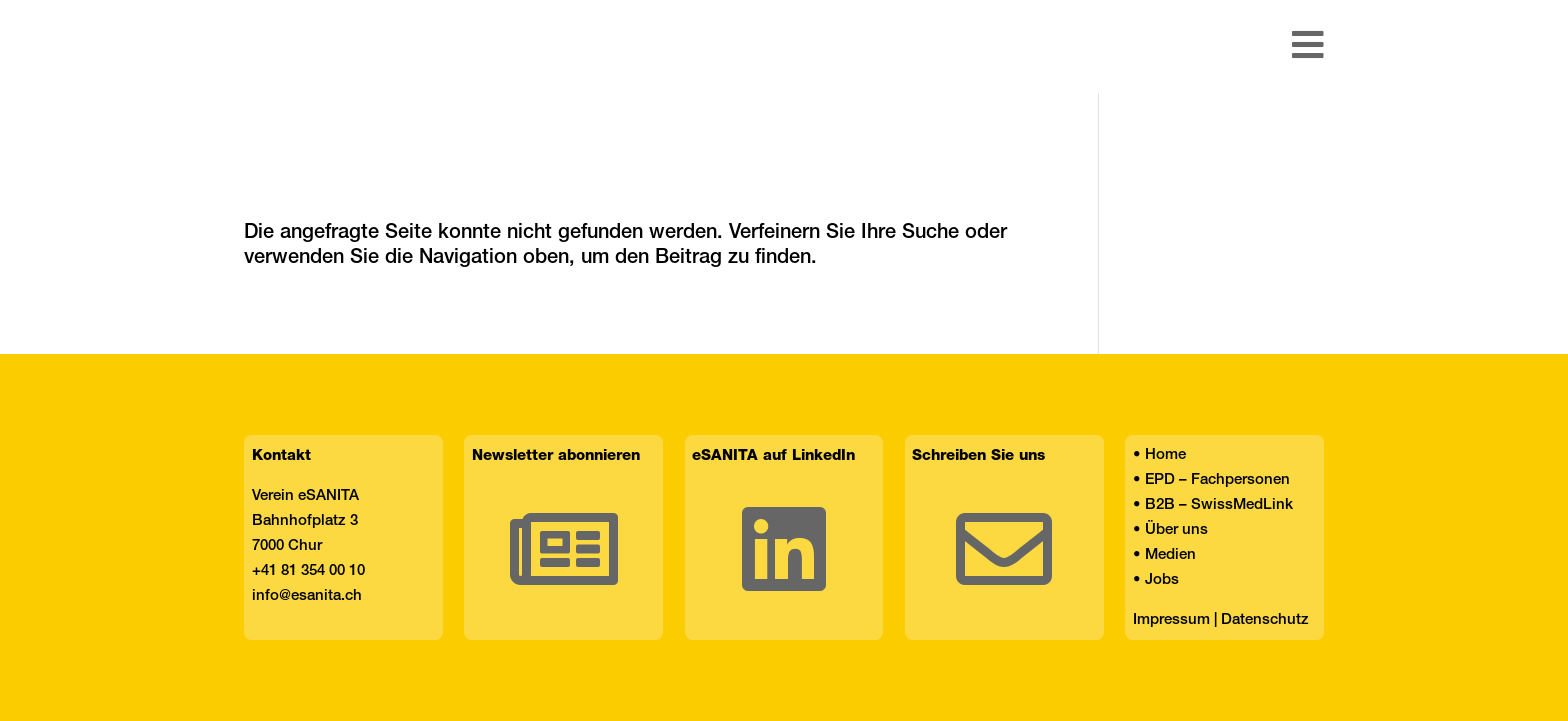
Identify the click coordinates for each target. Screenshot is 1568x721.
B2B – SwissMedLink (1219, 505)
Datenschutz (1265, 620)
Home (1165, 455)
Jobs (1162, 580)
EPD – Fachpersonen (1217, 480)
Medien (1170, 555)
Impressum (1171, 620)
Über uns (1176, 530)
